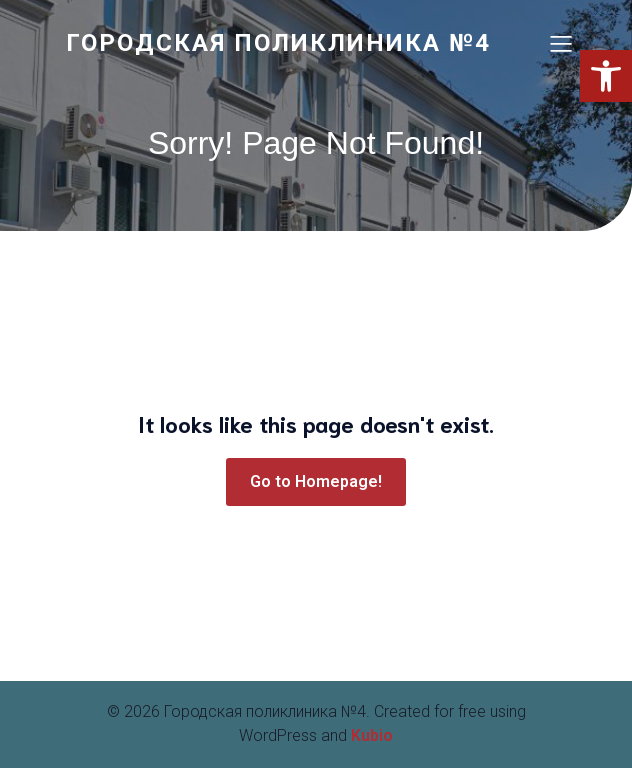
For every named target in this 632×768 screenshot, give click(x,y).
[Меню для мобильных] (561, 43)
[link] (291, 43)
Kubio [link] (372, 735)
